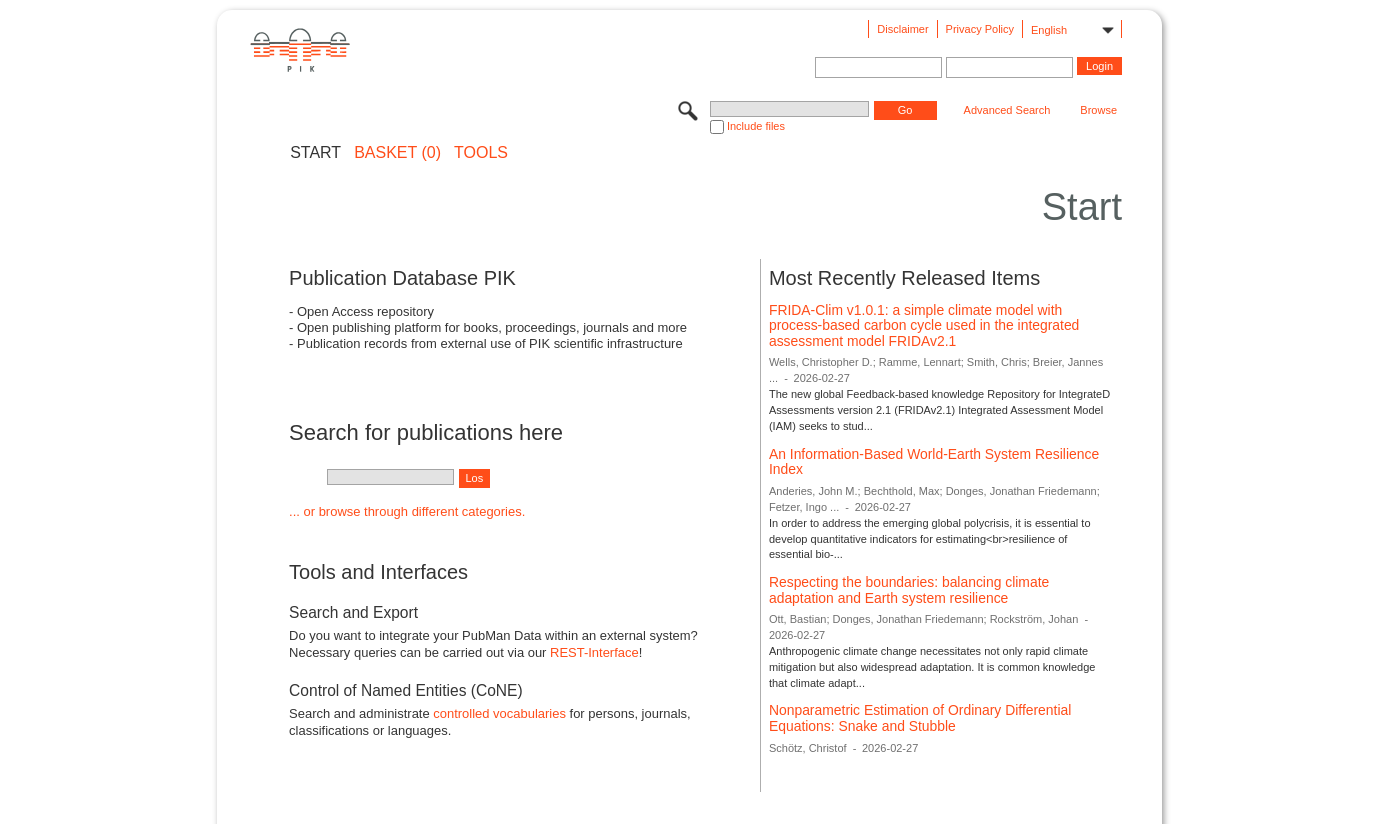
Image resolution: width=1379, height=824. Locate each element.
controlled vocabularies (499, 713)
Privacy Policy (980, 29)
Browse (1098, 110)
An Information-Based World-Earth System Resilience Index (934, 462)
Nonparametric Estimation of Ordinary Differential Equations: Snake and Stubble (920, 718)
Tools (481, 153)
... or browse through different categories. (407, 511)
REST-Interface (594, 652)
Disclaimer (902, 29)
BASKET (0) (397, 153)
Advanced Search (1007, 110)
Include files (756, 126)
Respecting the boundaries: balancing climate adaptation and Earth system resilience (909, 590)
